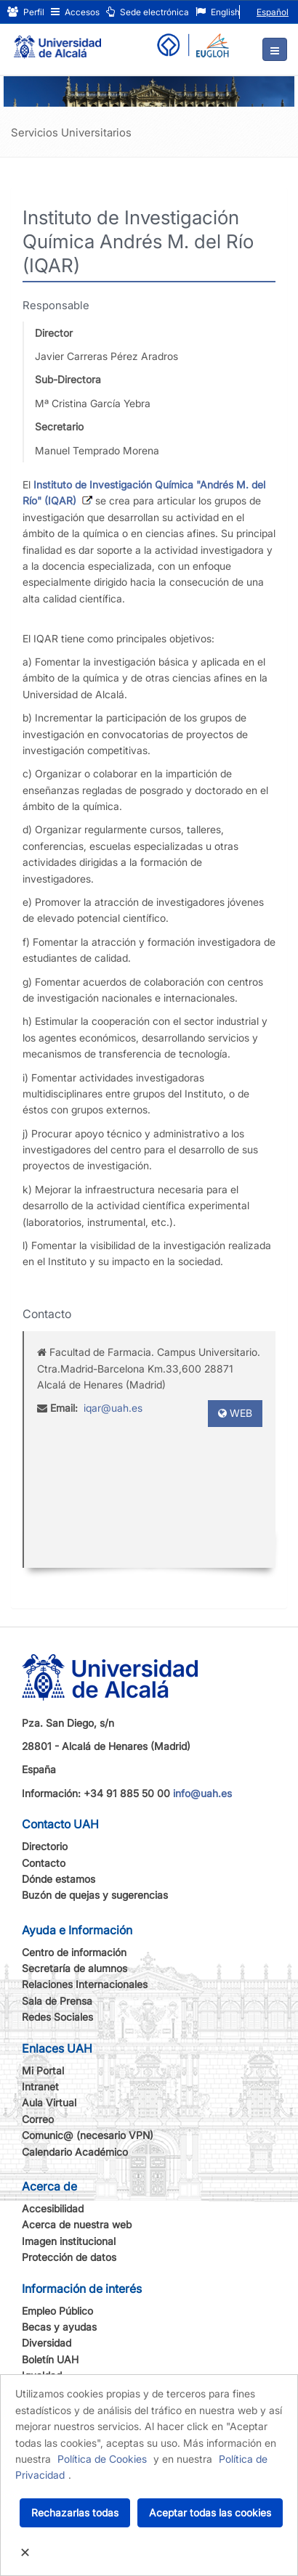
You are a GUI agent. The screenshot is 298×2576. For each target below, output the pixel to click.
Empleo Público (57, 2311)
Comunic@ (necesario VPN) (87, 2135)
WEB (235, 1413)
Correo (38, 2119)
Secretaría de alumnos (74, 1968)
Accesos (75, 12)
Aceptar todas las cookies (210, 2512)
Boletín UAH (50, 2359)
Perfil (25, 12)
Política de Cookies (102, 2459)
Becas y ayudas (59, 2327)
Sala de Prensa (57, 2001)
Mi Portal (43, 2070)
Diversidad (46, 2342)
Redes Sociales (57, 2017)
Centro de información (74, 1952)
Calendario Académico (75, 2152)
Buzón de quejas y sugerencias (95, 1895)
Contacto (43, 1863)
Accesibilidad (53, 2208)
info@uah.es (202, 1793)
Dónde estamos (58, 1879)
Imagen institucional (69, 2241)
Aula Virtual (49, 2102)
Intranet (40, 2086)
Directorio (45, 1846)
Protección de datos (69, 2257)
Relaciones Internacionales (85, 1984)
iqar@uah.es (113, 1408)
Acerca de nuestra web (77, 2224)
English (218, 12)
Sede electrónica (147, 12)
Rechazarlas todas (74, 2512)
